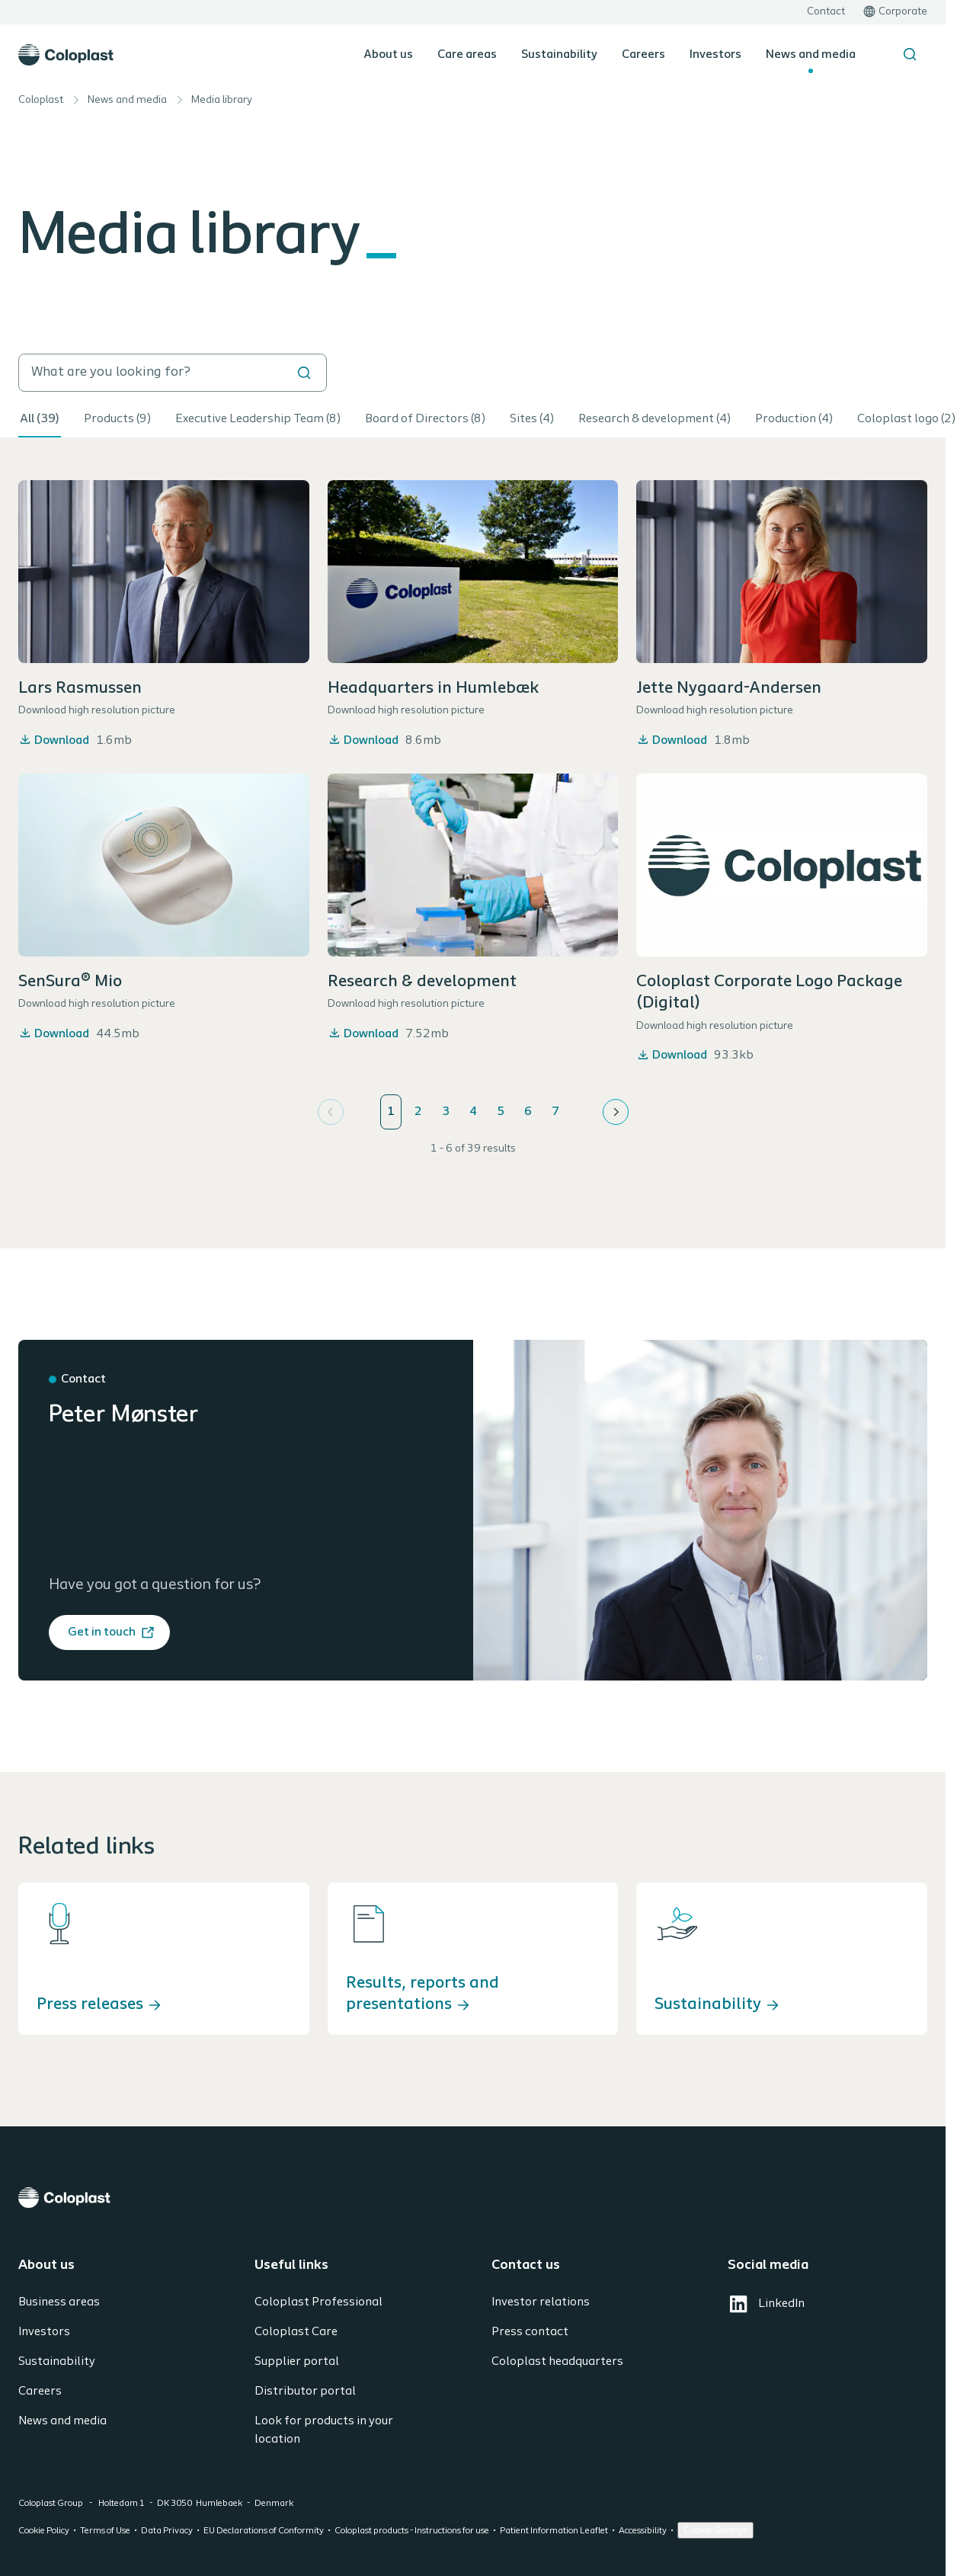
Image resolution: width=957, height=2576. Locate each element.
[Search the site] (909, 54)
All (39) (39, 419)
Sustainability (559, 55)
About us (388, 55)
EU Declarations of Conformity (263, 2531)
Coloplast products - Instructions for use (411, 2531)
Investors (715, 55)
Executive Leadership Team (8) (258, 419)
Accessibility (643, 2531)
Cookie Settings (715, 2530)
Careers (643, 55)
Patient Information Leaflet (554, 2531)
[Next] (616, 1112)
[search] (172, 373)
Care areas (467, 55)
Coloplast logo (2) (906, 419)
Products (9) (117, 419)
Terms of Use (105, 2531)
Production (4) (794, 419)
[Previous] (331, 1112)
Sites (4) (532, 419)
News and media (811, 55)
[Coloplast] (472, 2197)
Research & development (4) (654, 419)
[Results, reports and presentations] (473, 1958)
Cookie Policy (43, 2531)
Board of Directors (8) (425, 419)
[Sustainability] (781, 1958)
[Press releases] (163, 1958)
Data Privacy (167, 2531)
